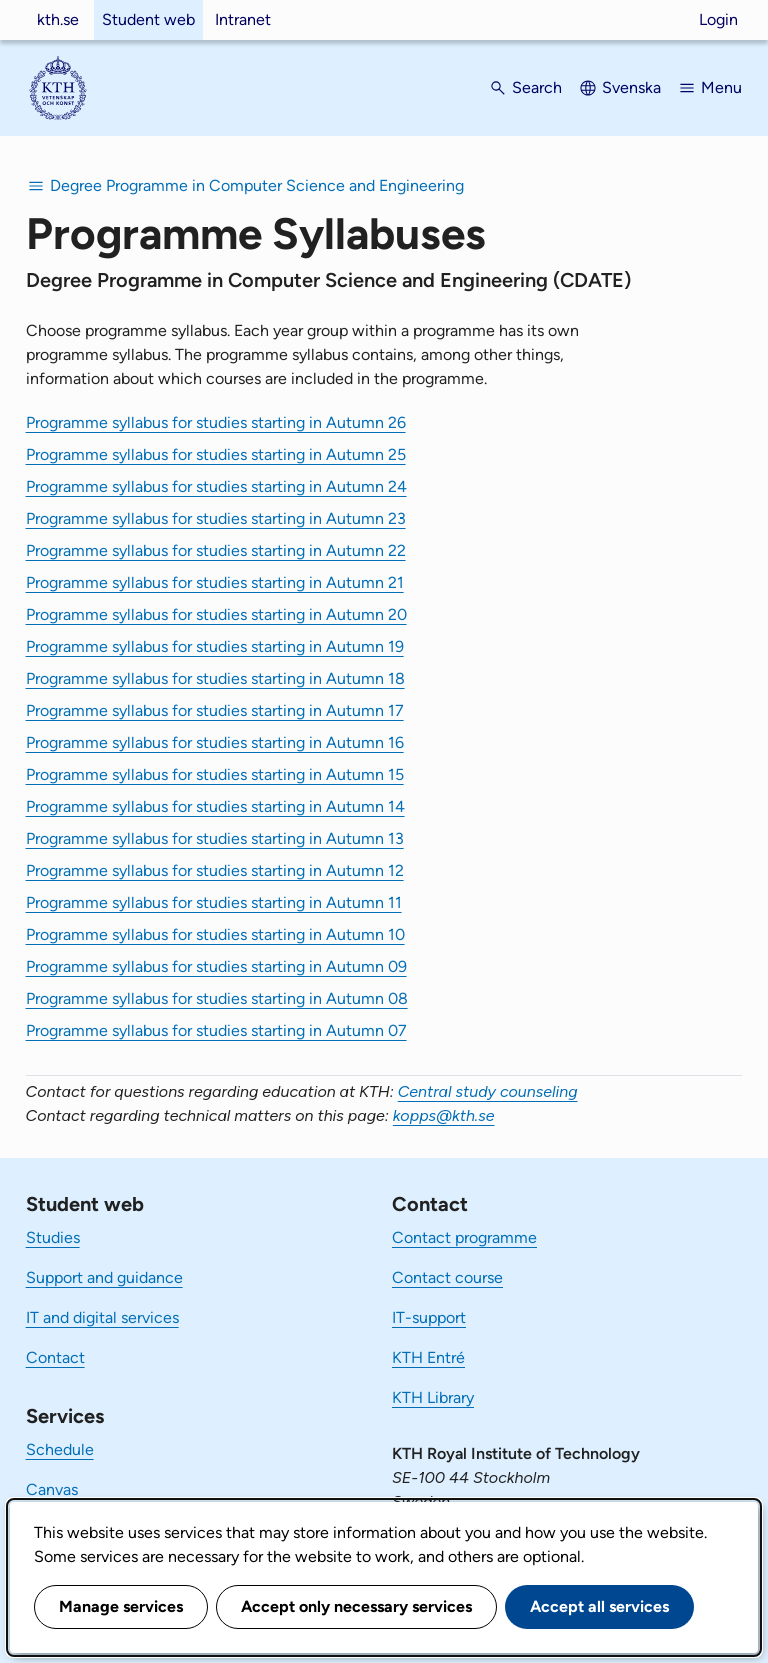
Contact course (447, 1277)
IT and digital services (102, 1317)
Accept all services (599, 1606)
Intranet (243, 19)
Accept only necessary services (356, 1606)
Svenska (631, 87)
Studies (53, 1237)
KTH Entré (428, 1357)
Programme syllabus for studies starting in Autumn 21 (215, 582)
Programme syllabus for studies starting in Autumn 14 (215, 806)
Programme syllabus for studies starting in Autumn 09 (216, 966)
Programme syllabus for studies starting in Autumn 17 (215, 710)
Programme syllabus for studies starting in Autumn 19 (215, 646)
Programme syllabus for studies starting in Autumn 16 (215, 742)
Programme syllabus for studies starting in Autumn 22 (216, 550)
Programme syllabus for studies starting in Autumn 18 (215, 678)
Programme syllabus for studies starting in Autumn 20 (216, 614)
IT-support (429, 1317)
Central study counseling (488, 1091)
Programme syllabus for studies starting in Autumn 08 (217, 998)
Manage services (121, 1606)
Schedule (60, 1449)
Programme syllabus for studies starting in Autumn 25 (216, 454)
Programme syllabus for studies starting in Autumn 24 (216, 486)
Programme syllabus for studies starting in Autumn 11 (214, 902)
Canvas (52, 1489)
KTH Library (433, 1397)
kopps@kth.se (444, 1115)
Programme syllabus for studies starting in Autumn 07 (216, 1030)
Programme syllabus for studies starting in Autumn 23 (216, 518)
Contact (55, 1357)
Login (718, 19)
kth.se (58, 19)
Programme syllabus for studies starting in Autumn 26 (216, 422)
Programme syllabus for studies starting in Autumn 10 (215, 934)
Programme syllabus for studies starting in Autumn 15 (215, 774)
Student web (148, 19)
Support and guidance (104, 1277)
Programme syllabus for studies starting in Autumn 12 (215, 870)
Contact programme (464, 1237)
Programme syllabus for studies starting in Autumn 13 (215, 838)
